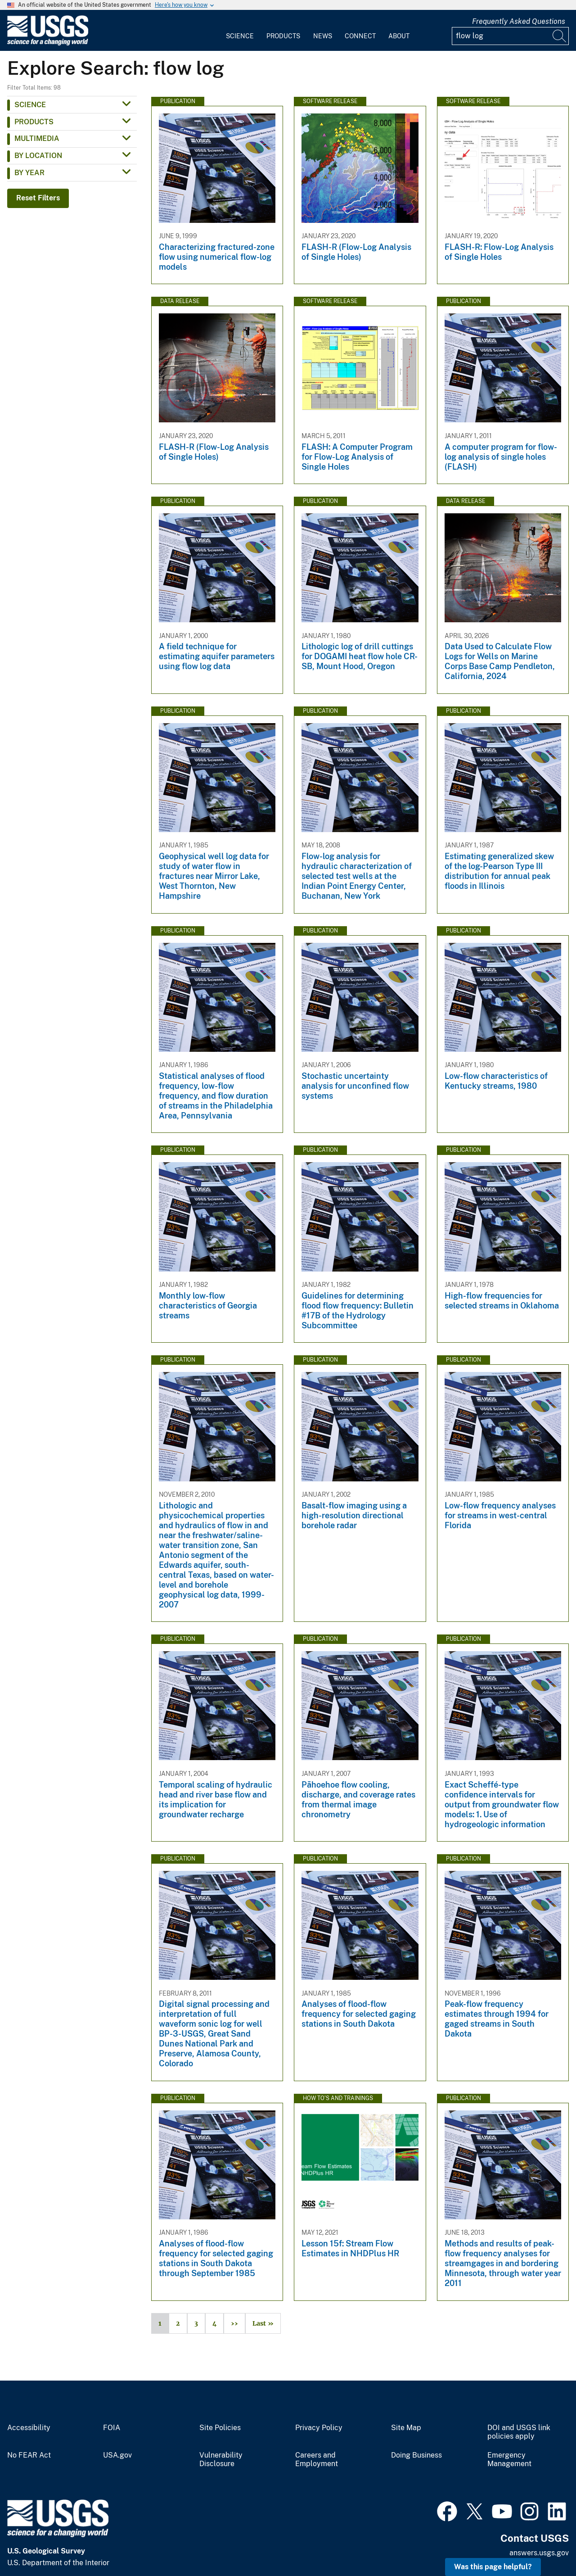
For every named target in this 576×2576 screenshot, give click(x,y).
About (399, 36)
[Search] (560, 36)
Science (240, 36)
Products (283, 36)
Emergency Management (509, 2459)
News (322, 36)
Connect (360, 36)
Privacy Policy (318, 2428)
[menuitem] (240, 30)
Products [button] (34, 122)
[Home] (47, 43)
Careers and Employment (316, 2459)
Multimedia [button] (36, 138)
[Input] (510, 36)
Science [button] (30, 104)
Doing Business (416, 2455)
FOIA (111, 2428)
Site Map (406, 2428)
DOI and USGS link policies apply (518, 2432)
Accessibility (28, 2428)
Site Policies (220, 2428)
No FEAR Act (29, 2455)
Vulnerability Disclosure (221, 2459)
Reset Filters (38, 198)
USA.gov (117, 2455)
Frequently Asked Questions (518, 21)
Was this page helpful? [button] (493, 2566)
